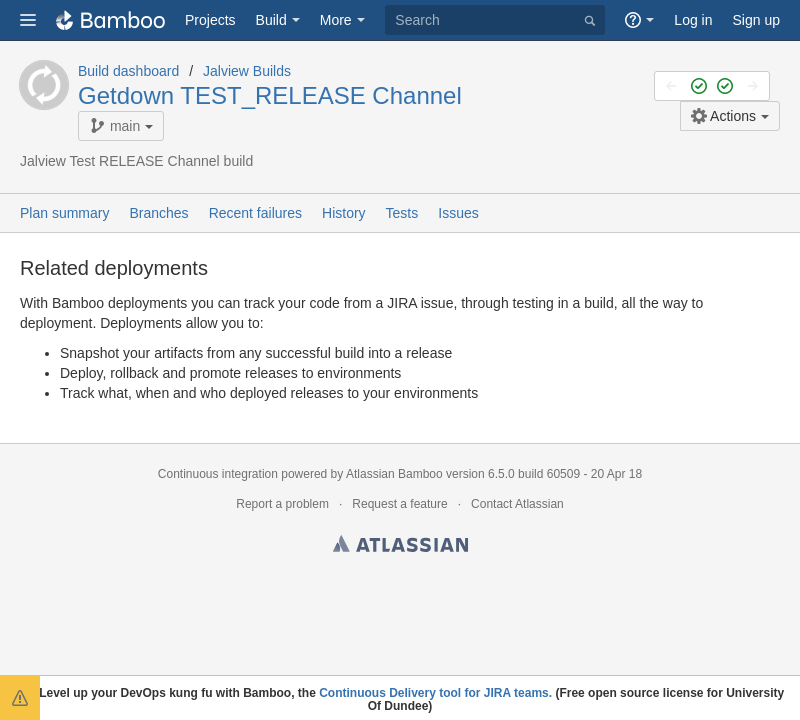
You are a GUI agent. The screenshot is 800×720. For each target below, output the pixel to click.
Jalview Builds (247, 71)
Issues (458, 213)
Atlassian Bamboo (394, 474)
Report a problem (282, 504)
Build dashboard (128, 71)
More (336, 20)
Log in (693, 20)
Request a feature (399, 504)
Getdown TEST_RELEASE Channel (270, 95)
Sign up (756, 20)
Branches (158, 213)
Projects (210, 20)
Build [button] (271, 20)
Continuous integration (218, 474)
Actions (723, 116)
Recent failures (255, 213)
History (344, 213)
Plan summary (64, 213)
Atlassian (400, 547)
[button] (28, 20)
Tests (402, 213)
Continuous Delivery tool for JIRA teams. (435, 693)
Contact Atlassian (517, 504)
